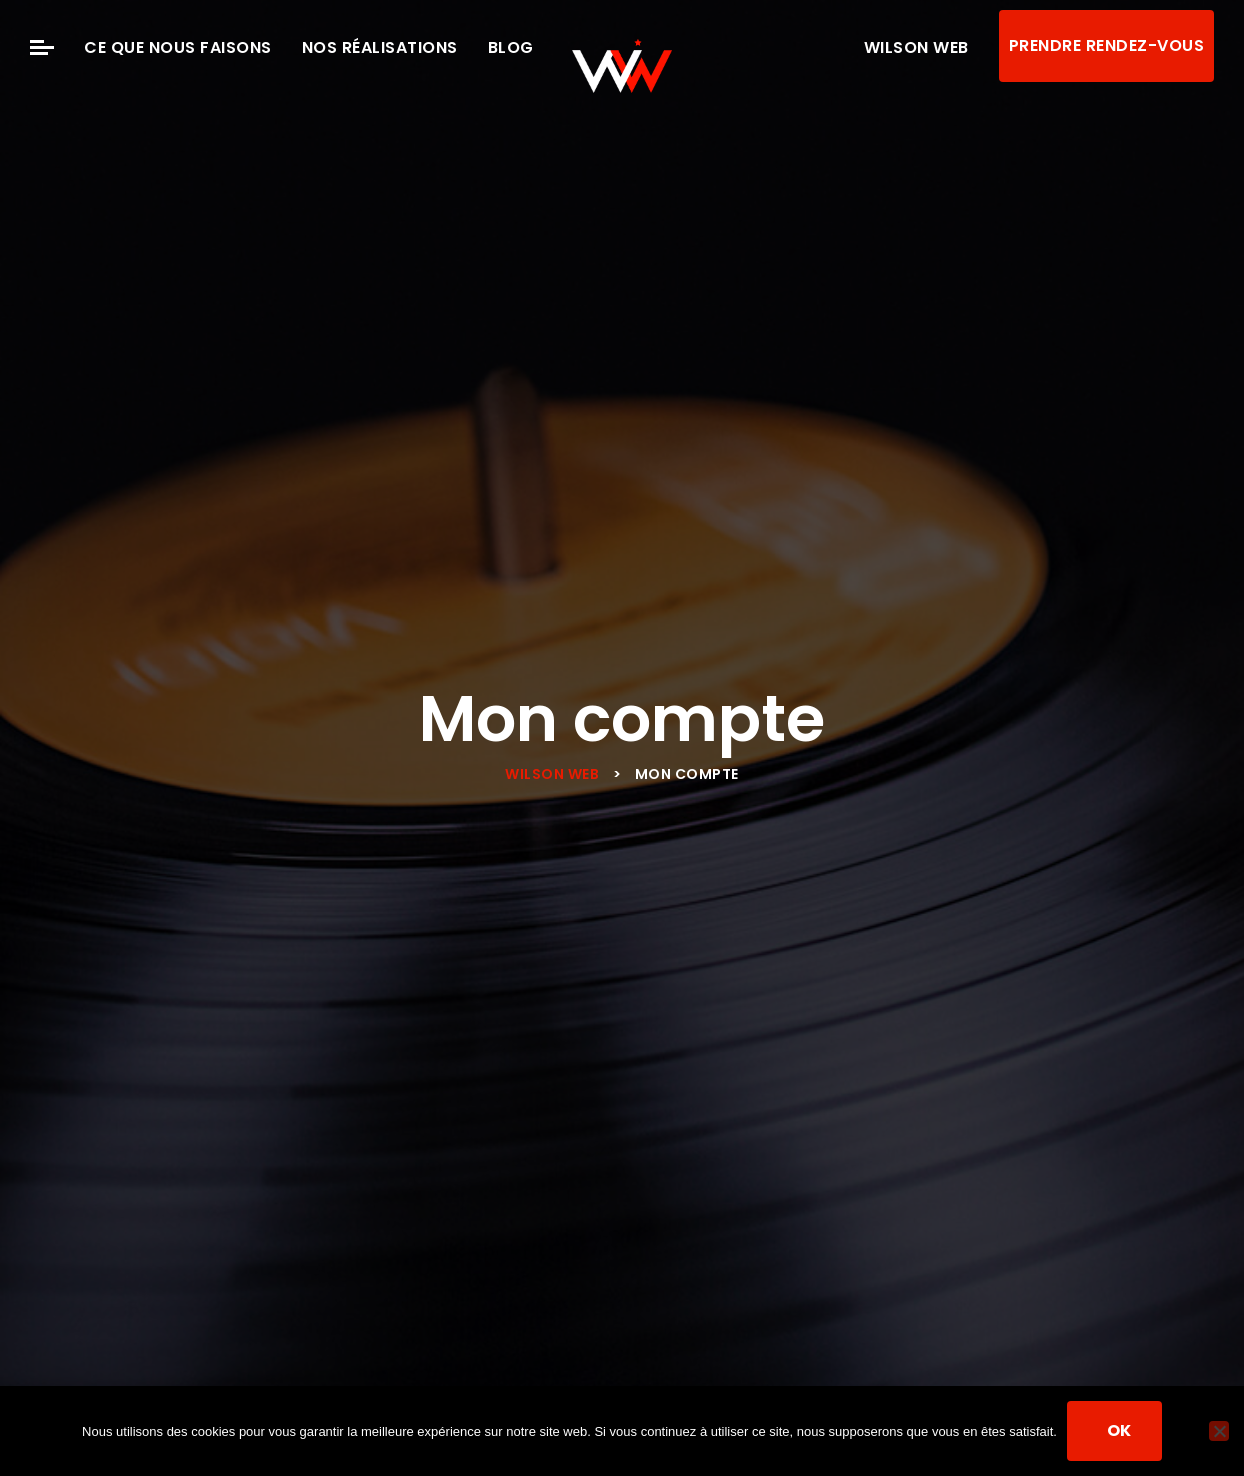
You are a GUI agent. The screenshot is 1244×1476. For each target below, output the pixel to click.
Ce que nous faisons (178, 47)
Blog (511, 47)
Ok (1119, 1430)
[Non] (1219, 1431)
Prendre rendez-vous (1107, 45)
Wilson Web (916, 47)
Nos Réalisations (380, 47)
